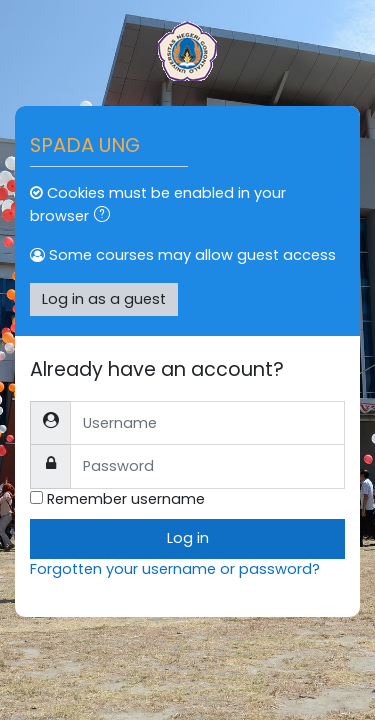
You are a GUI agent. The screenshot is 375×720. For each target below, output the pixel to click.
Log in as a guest (104, 299)
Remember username (126, 499)
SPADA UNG (85, 145)
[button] (106, 217)
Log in (188, 538)
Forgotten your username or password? (175, 569)
